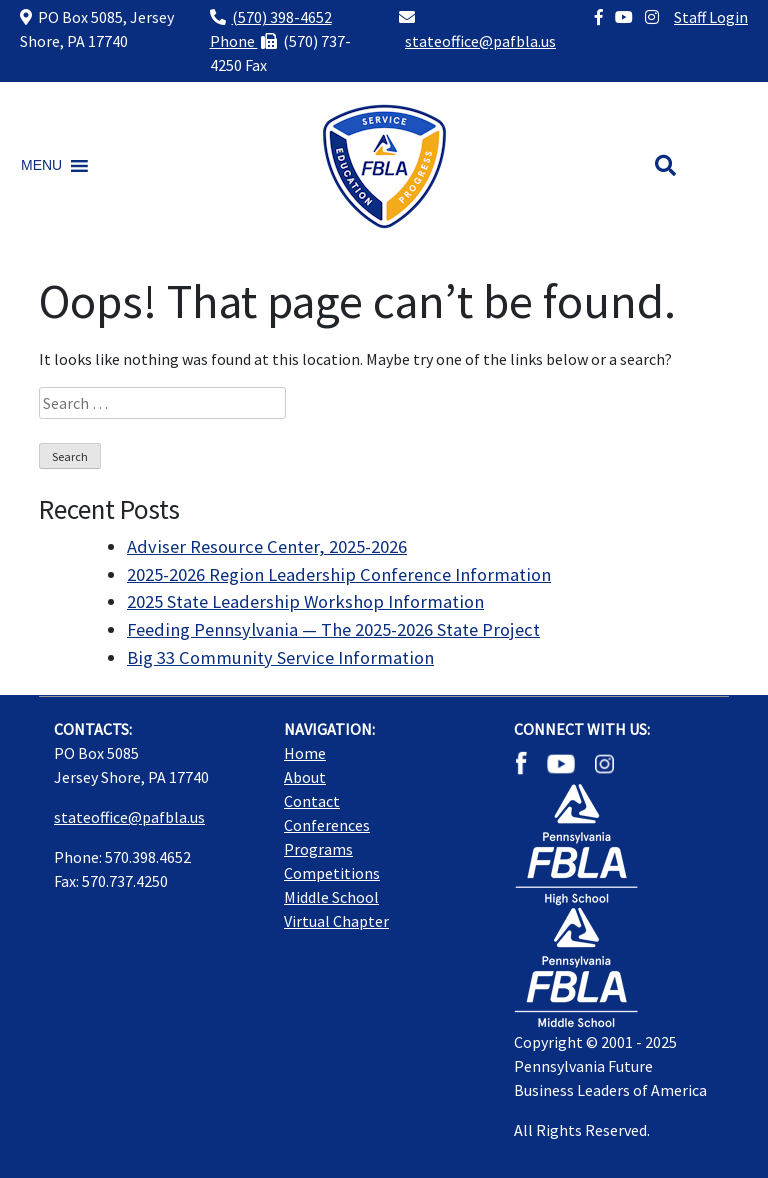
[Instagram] (652, 17)
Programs (318, 849)
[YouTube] (624, 17)
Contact (312, 801)
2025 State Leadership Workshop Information (305, 601)
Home (305, 753)
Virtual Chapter (336, 921)
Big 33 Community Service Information (280, 657)
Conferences (327, 825)
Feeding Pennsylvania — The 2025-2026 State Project (333, 629)
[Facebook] (599, 17)
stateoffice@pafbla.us (480, 41)
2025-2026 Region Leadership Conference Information (339, 574)
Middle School (331, 897)
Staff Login (711, 17)
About (305, 777)
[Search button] (665, 166)
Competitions (332, 873)
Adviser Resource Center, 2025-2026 (267, 546)
